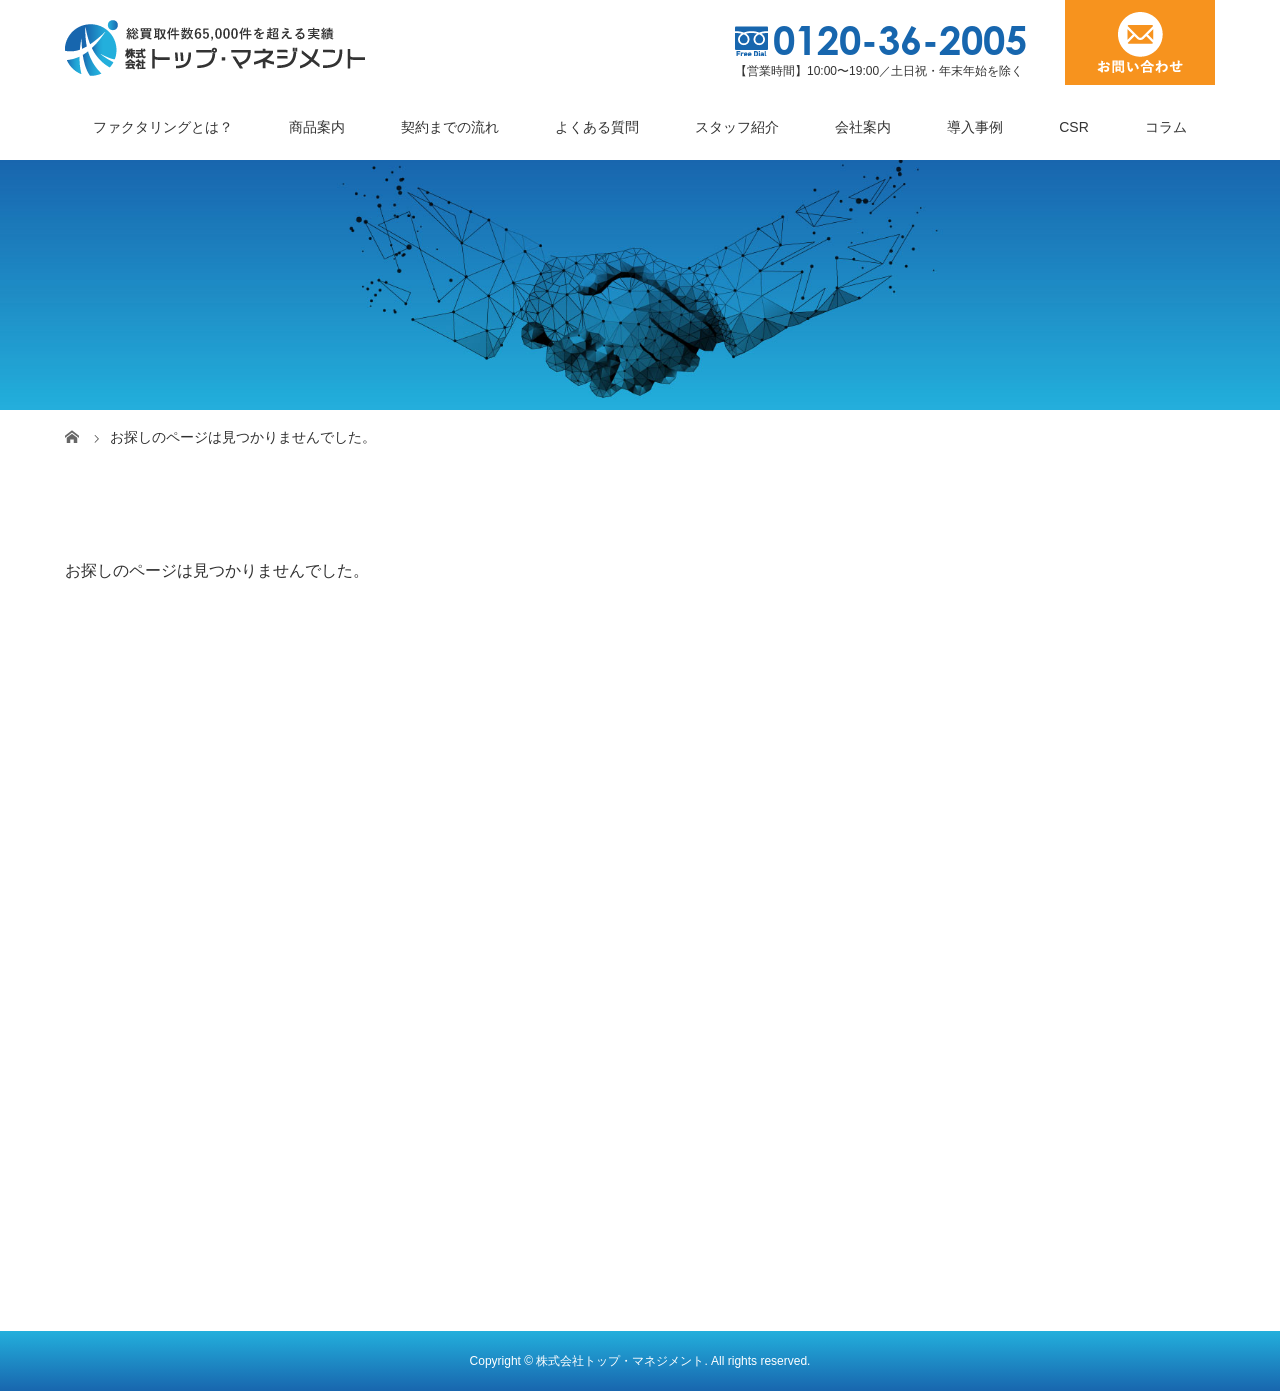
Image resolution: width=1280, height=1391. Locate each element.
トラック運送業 (715, 942)
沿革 (97, 1173)
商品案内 (317, 127)
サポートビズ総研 (1006, 1094)
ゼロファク (410, 975)
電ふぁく (403, 1041)
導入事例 (975, 127)
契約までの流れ (450, 127)
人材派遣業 (701, 1008)
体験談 (978, 1008)
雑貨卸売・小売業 (722, 1041)
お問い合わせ (992, 1127)
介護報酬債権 (708, 1201)
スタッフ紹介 (737, 127)
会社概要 (111, 1074)
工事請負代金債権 (722, 909)
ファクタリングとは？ (163, 127)
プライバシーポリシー (1020, 1160)
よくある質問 (597, 127)
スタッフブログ (1006, 975)
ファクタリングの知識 (1027, 1041)
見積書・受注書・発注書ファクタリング (501, 1074)
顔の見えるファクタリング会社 (181, 1206)
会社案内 (863, 127)
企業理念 (111, 1140)
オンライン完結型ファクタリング (480, 1107)
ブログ (978, 942)
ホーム (97, 876)
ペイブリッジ (417, 1008)
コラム (1166, 127)
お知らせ (978, 876)
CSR (1074, 127)
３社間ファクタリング (445, 942)
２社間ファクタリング (445, 909)
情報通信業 (701, 1168)
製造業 (687, 975)
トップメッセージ (139, 1107)
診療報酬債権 (708, 1074)
